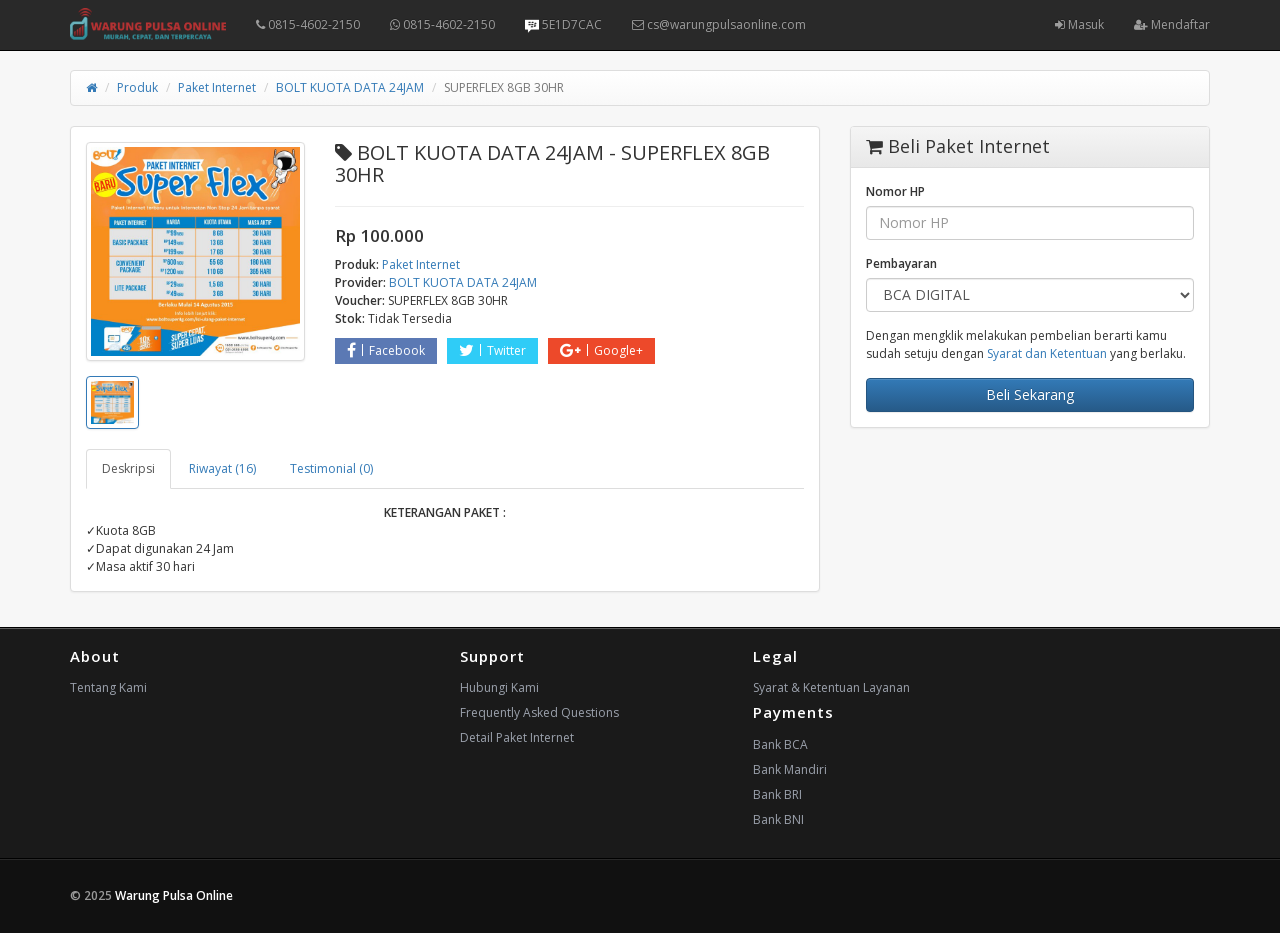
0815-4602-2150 (308, 24)
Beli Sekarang (1030, 394)
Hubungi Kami (499, 687)
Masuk (1079, 24)
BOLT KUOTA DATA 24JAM (350, 87)
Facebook (386, 350)
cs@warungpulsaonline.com (719, 24)
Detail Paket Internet (517, 737)
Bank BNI (778, 819)
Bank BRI (777, 794)
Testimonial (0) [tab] (331, 468)
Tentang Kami (108, 687)
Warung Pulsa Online (174, 895)
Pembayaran (901, 263)
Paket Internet (217, 87)
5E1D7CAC (563, 24)
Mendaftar (1172, 24)
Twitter (492, 350)
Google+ (601, 350)
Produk (137, 87)
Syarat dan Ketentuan (1047, 353)
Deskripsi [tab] (128, 468)
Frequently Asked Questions (539, 712)
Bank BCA (780, 744)
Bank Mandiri (790, 769)
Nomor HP (895, 191)
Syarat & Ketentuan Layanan (831, 687)
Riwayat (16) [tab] (222, 468)
